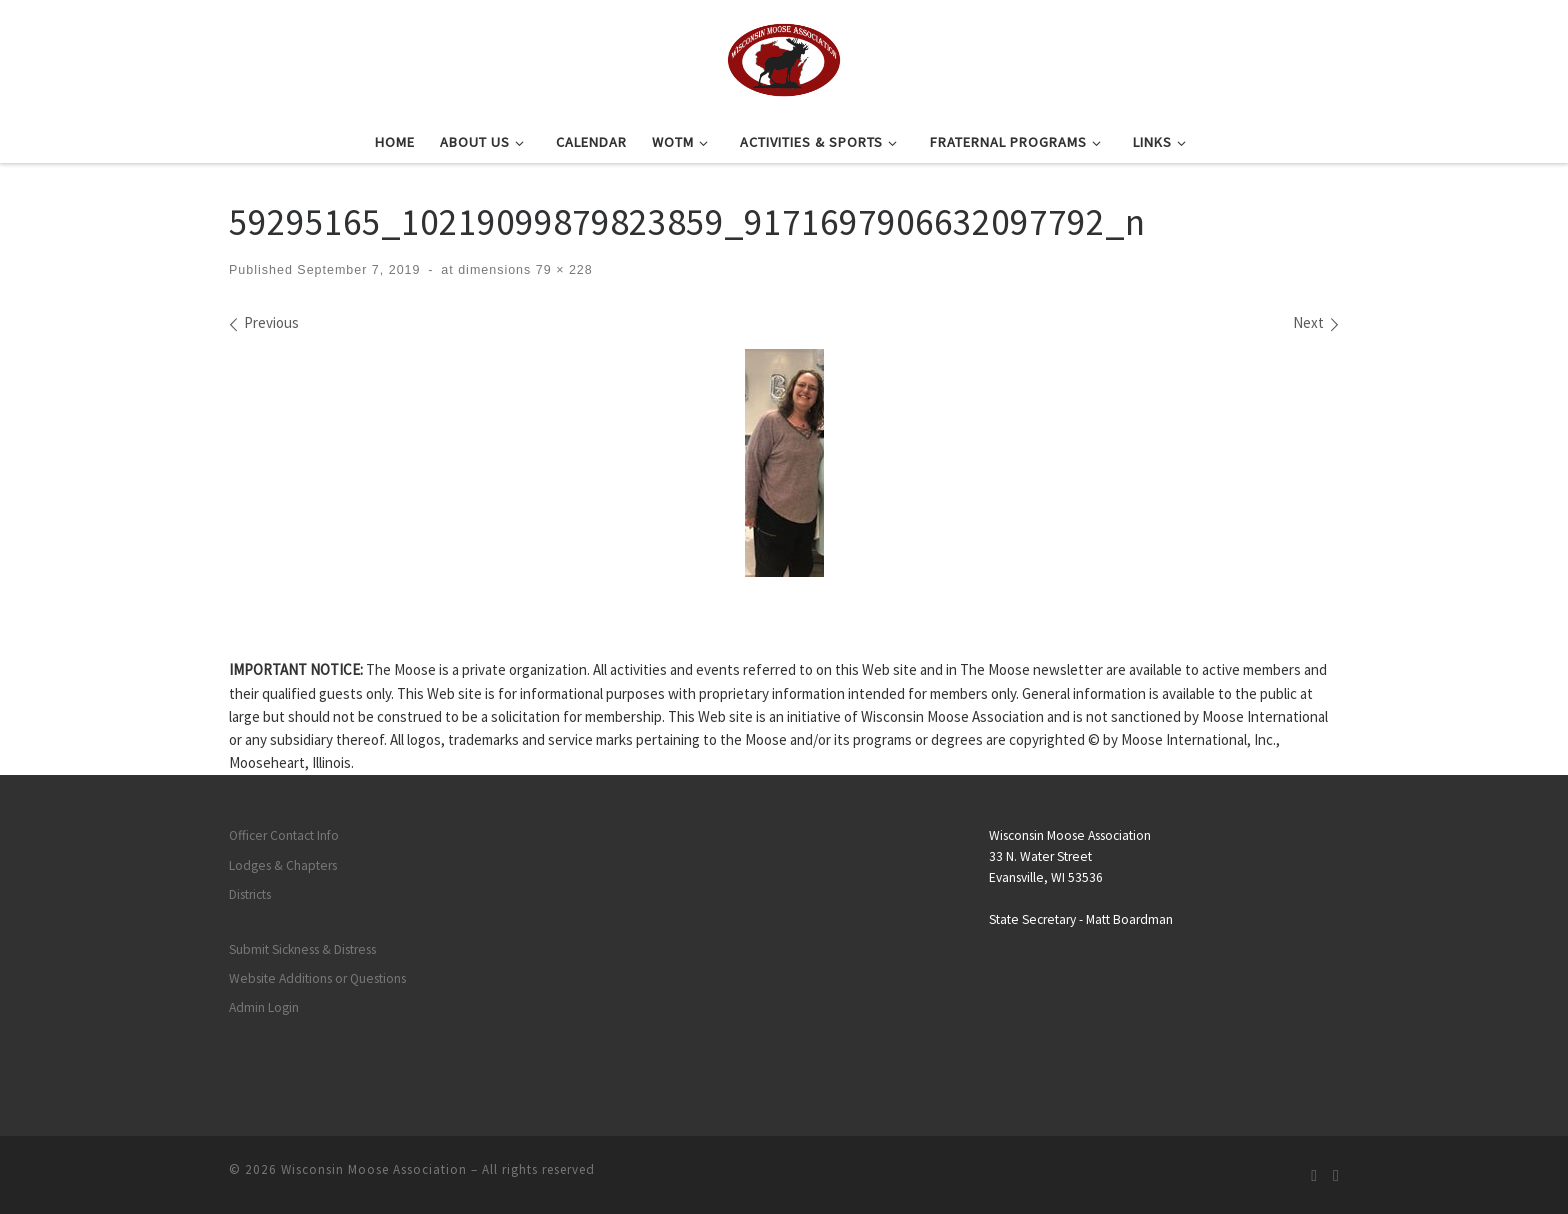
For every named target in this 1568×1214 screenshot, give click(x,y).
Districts (250, 894)
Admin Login (264, 1007)
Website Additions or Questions (317, 978)
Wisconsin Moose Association (374, 1169)
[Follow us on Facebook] (1336, 1175)
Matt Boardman (1129, 919)
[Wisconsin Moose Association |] (783, 57)
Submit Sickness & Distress (302, 949)
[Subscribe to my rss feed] (1314, 1175)
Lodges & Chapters (283, 865)
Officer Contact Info (284, 835)
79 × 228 (561, 270)
